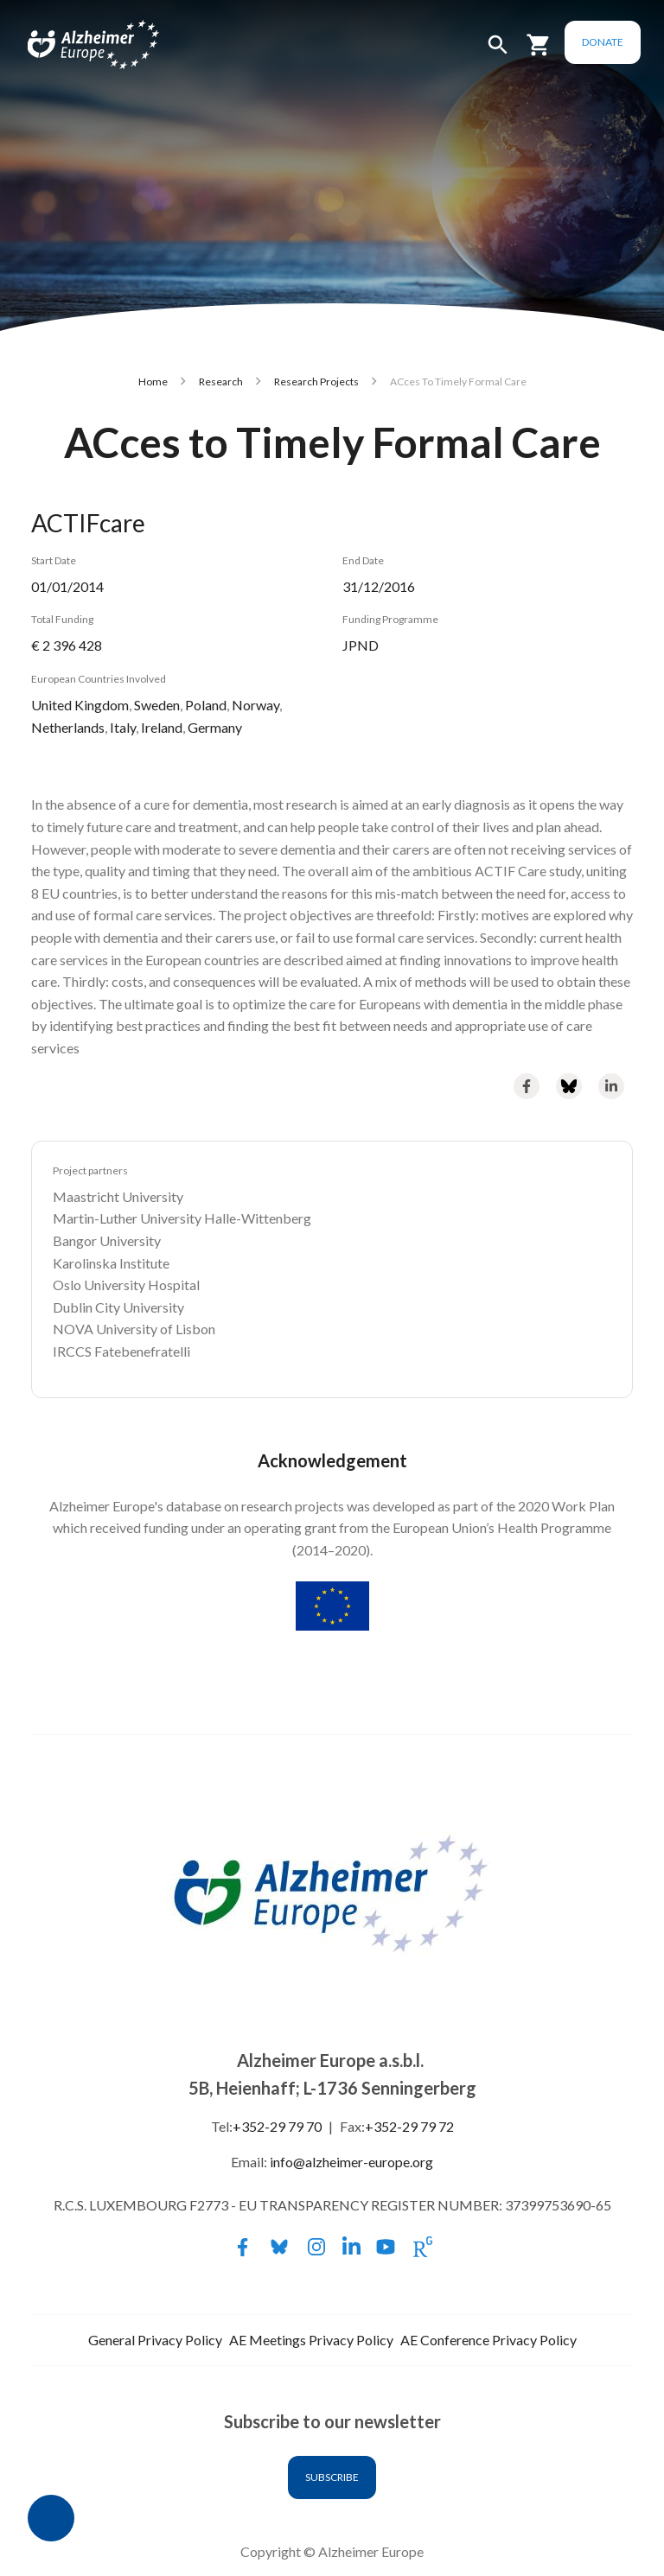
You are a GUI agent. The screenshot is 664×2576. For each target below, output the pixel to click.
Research (221, 381)
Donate (605, 41)
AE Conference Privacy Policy (488, 2339)
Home (153, 381)
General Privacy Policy (155, 2339)
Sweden (157, 704)
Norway (255, 704)
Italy (123, 727)
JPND (360, 645)
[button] (501, 52)
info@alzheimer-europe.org (351, 2161)
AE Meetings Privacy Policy (311, 2339)
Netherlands (68, 727)
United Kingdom (80, 704)
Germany (215, 727)
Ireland (161, 727)
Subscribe (332, 2477)
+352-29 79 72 (409, 2126)
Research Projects (316, 381)
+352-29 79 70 (277, 2126)
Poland (206, 704)
